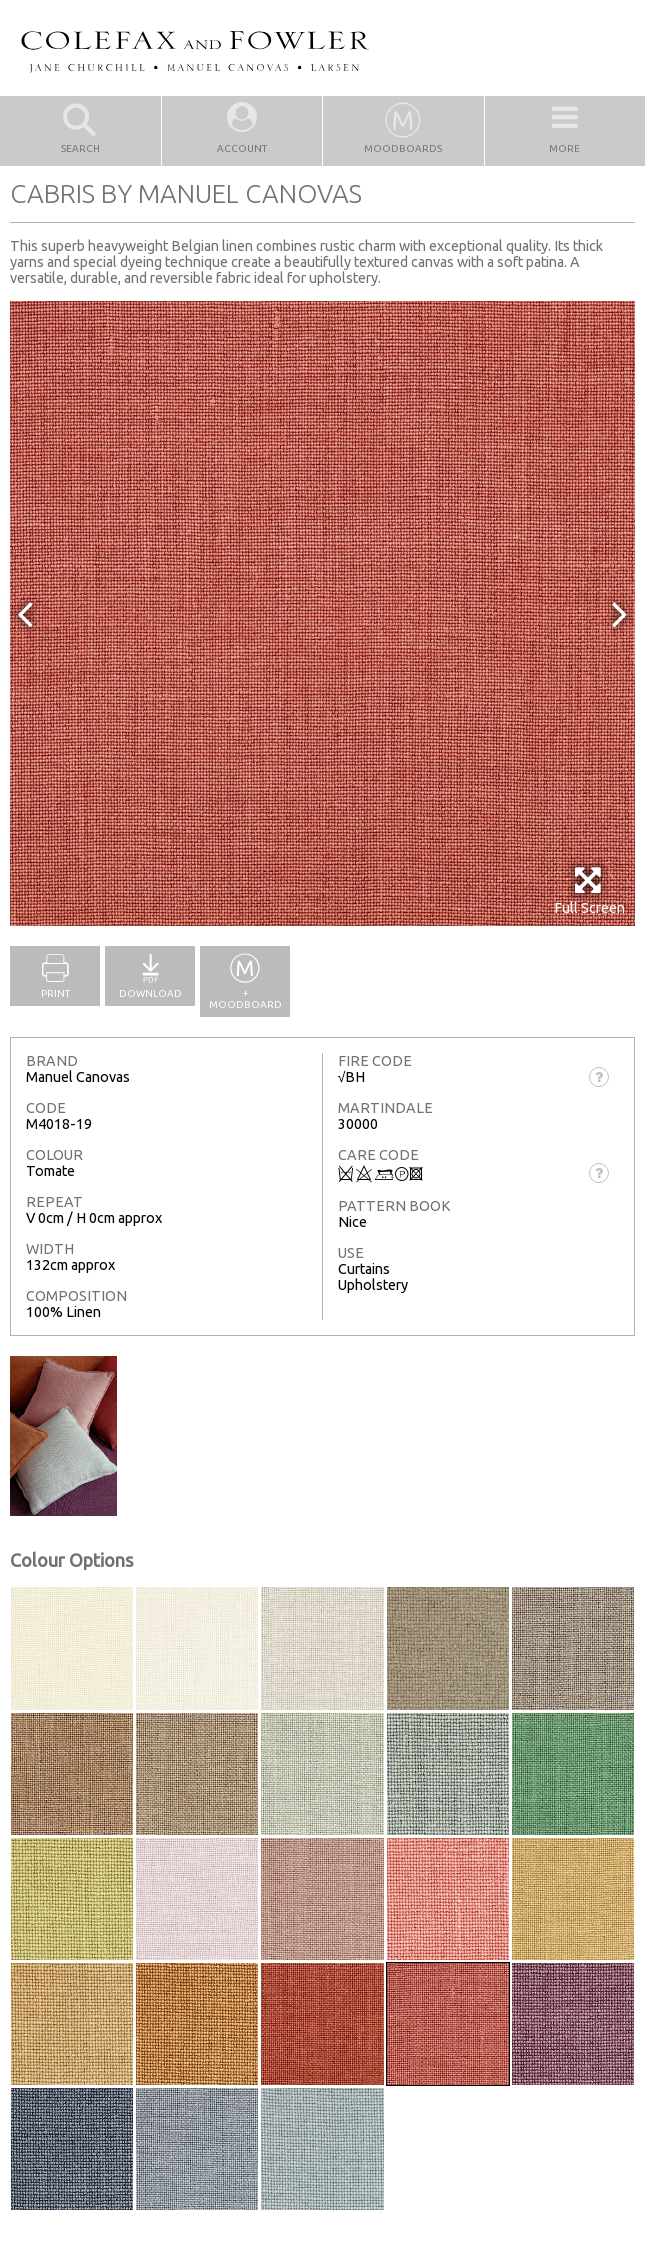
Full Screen (589, 890)
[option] (322, 613)
